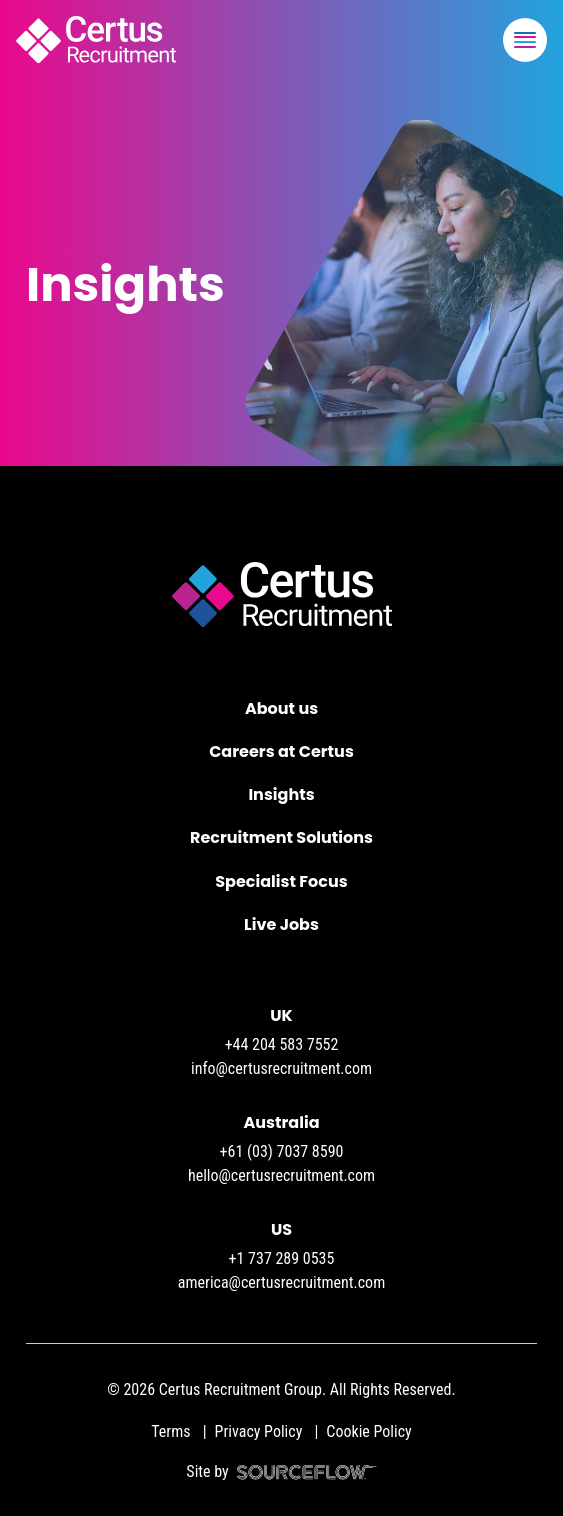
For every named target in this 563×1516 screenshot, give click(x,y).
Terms (170, 1431)
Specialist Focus (281, 881)
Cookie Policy (368, 1431)
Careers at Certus (281, 751)
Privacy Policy (259, 1431)
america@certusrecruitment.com (281, 1282)
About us (281, 708)
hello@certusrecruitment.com (281, 1175)
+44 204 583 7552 (282, 1044)
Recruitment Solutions (281, 837)
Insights (281, 794)
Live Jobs (281, 924)
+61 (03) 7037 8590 (282, 1151)
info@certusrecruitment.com (281, 1068)
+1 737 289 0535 (282, 1258)
